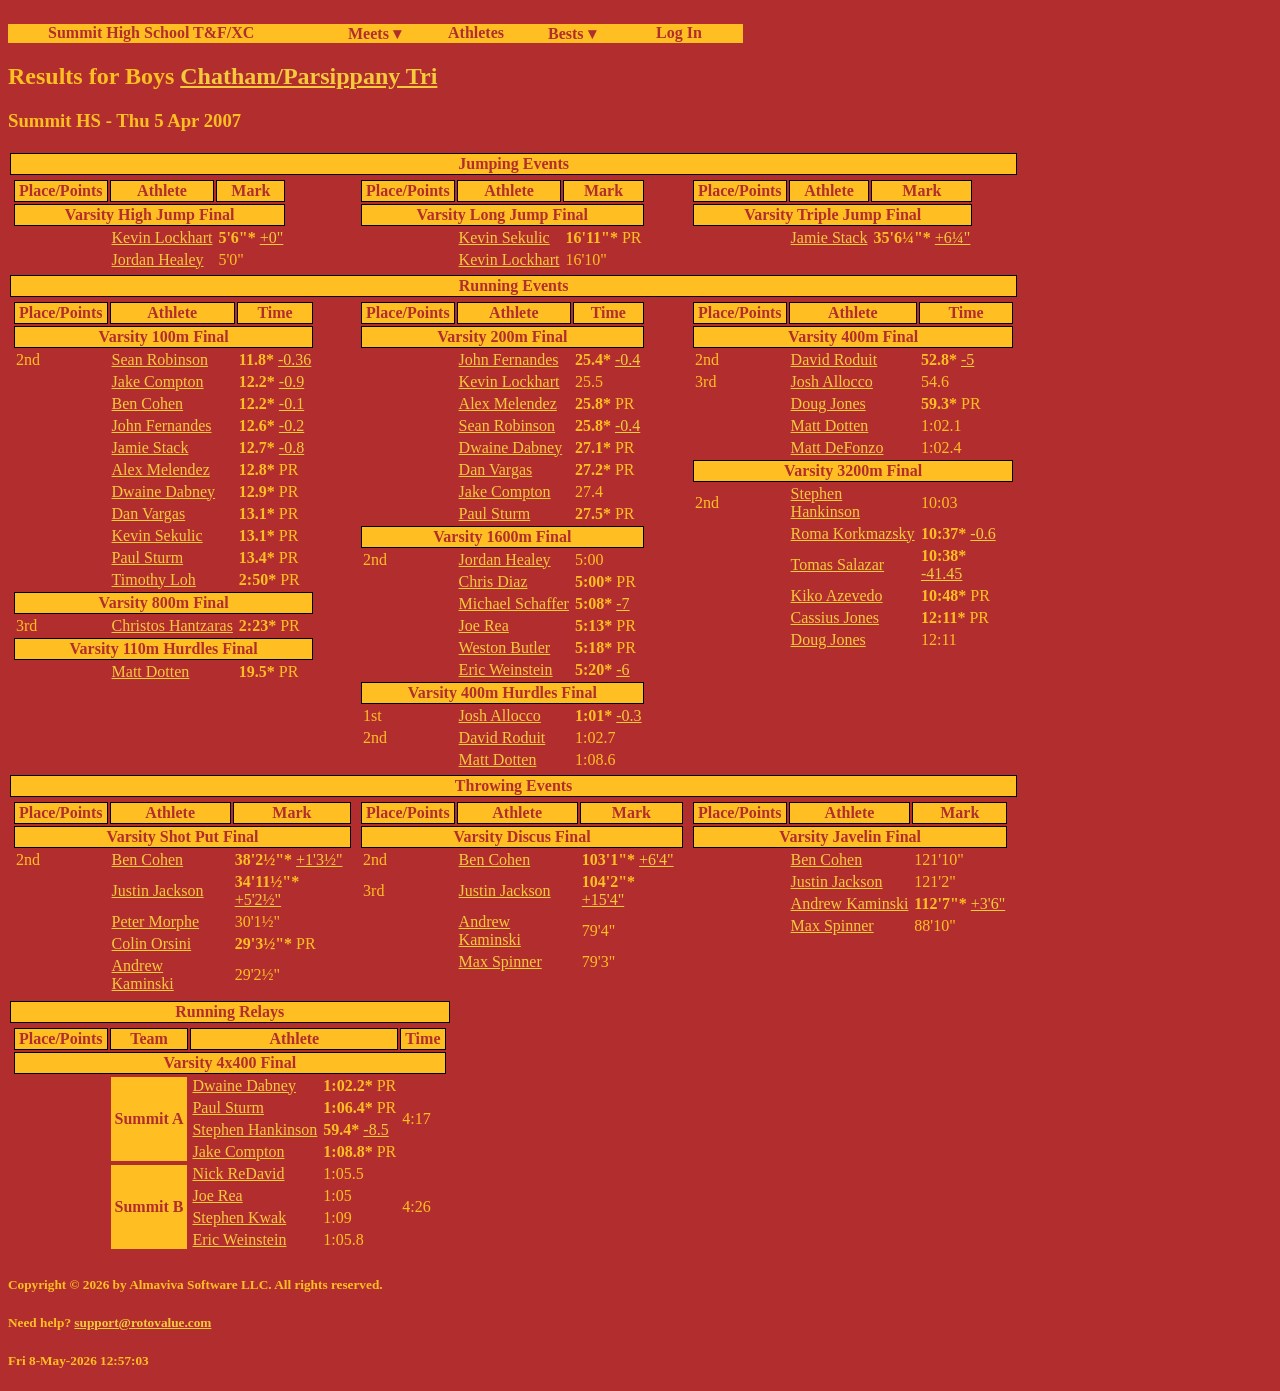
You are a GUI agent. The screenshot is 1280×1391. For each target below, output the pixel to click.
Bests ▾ (572, 33)
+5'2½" (258, 899)
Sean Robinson (160, 359)
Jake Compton (158, 381)
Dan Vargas (149, 513)
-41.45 (941, 573)
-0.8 (291, 447)
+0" (272, 237)
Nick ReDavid (238, 1173)
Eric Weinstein (506, 669)
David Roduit (502, 737)
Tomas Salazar (838, 564)
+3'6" (988, 903)
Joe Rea (484, 625)
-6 (622, 669)
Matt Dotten (151, 671)
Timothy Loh (154, 579)
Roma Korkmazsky (853, 533)
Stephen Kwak (239, 1217)
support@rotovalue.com (142, 1322)
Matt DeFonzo (837, 447)
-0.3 (628, 715)
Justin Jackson (158, 890)
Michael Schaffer (514, 603)
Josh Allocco (500, 715)
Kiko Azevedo (837, 595)
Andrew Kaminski (143, 974)
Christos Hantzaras (172, 625)
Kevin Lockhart (162, 237)
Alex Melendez (161, 469)
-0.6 (982, 533)
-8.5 (375, 1129)
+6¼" (953, 237)
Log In (675, 32)
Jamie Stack (829, 237)
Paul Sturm (148, 557)
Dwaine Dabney (164, 491)
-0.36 (294, 359)
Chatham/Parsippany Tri (308, 76)
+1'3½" (319, 859)
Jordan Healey (158, 259)
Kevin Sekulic (504, 237)
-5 (967, 359)
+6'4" (656, 859)
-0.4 (627, 359)
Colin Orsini (152, 943)
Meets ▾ (374, 33)
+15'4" (603, 899)
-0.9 (291, 381)
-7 (622, 603)
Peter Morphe (156, 921)
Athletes (476, 32)
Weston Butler (505, 647)
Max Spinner (500, 961)
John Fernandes (162, 425)
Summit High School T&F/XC (151, 32)
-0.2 (291, 425)
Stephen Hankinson (825, 502)
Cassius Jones (835, 617)
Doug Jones (828, 403)
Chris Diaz (493, 581)
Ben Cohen (148, 403)
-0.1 (291, 403)
